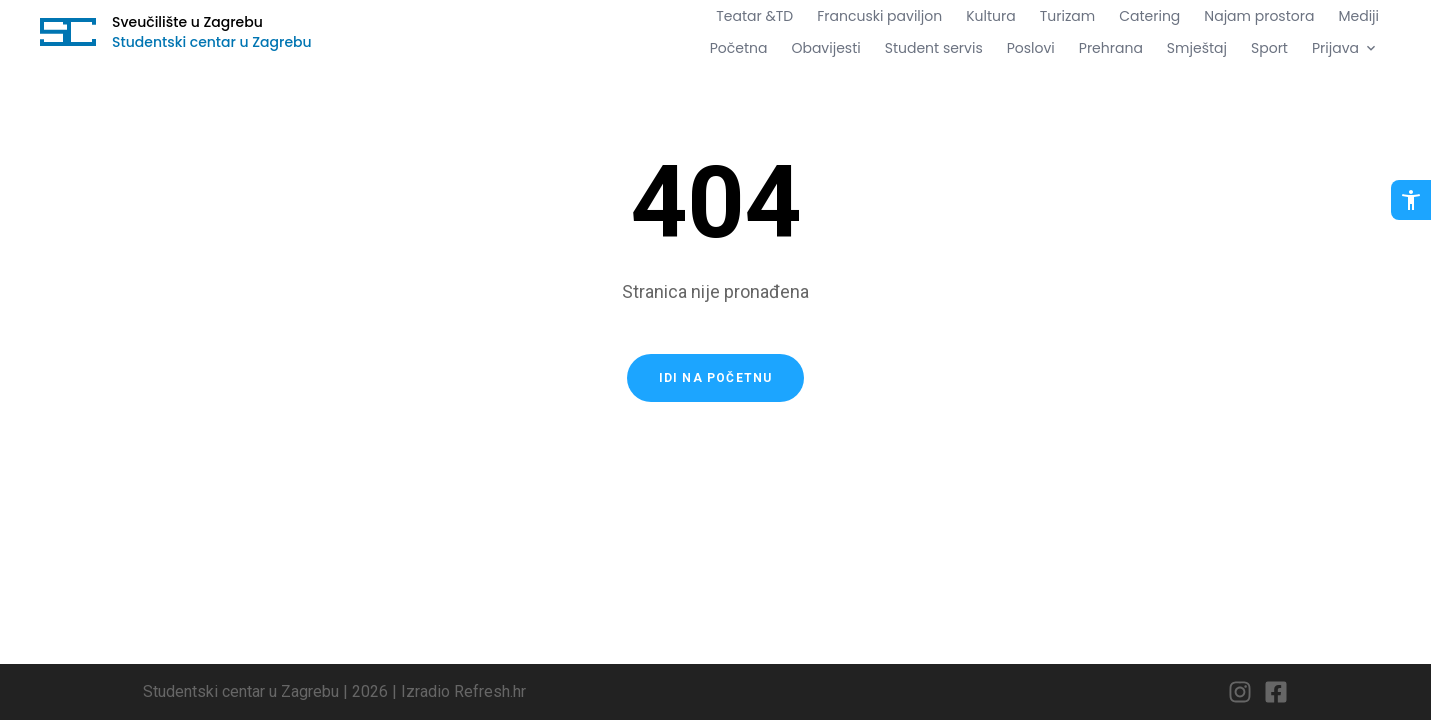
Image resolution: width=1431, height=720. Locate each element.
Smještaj (1197, 48)
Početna (739, 48)
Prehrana (1111, 48)
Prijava (1345, 48)
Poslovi (1031, 48)
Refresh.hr (490, 691)
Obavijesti (825, 48)
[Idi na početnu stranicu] (68, 32)
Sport (1269, 48)
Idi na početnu (716, 378)
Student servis (934, 48)
